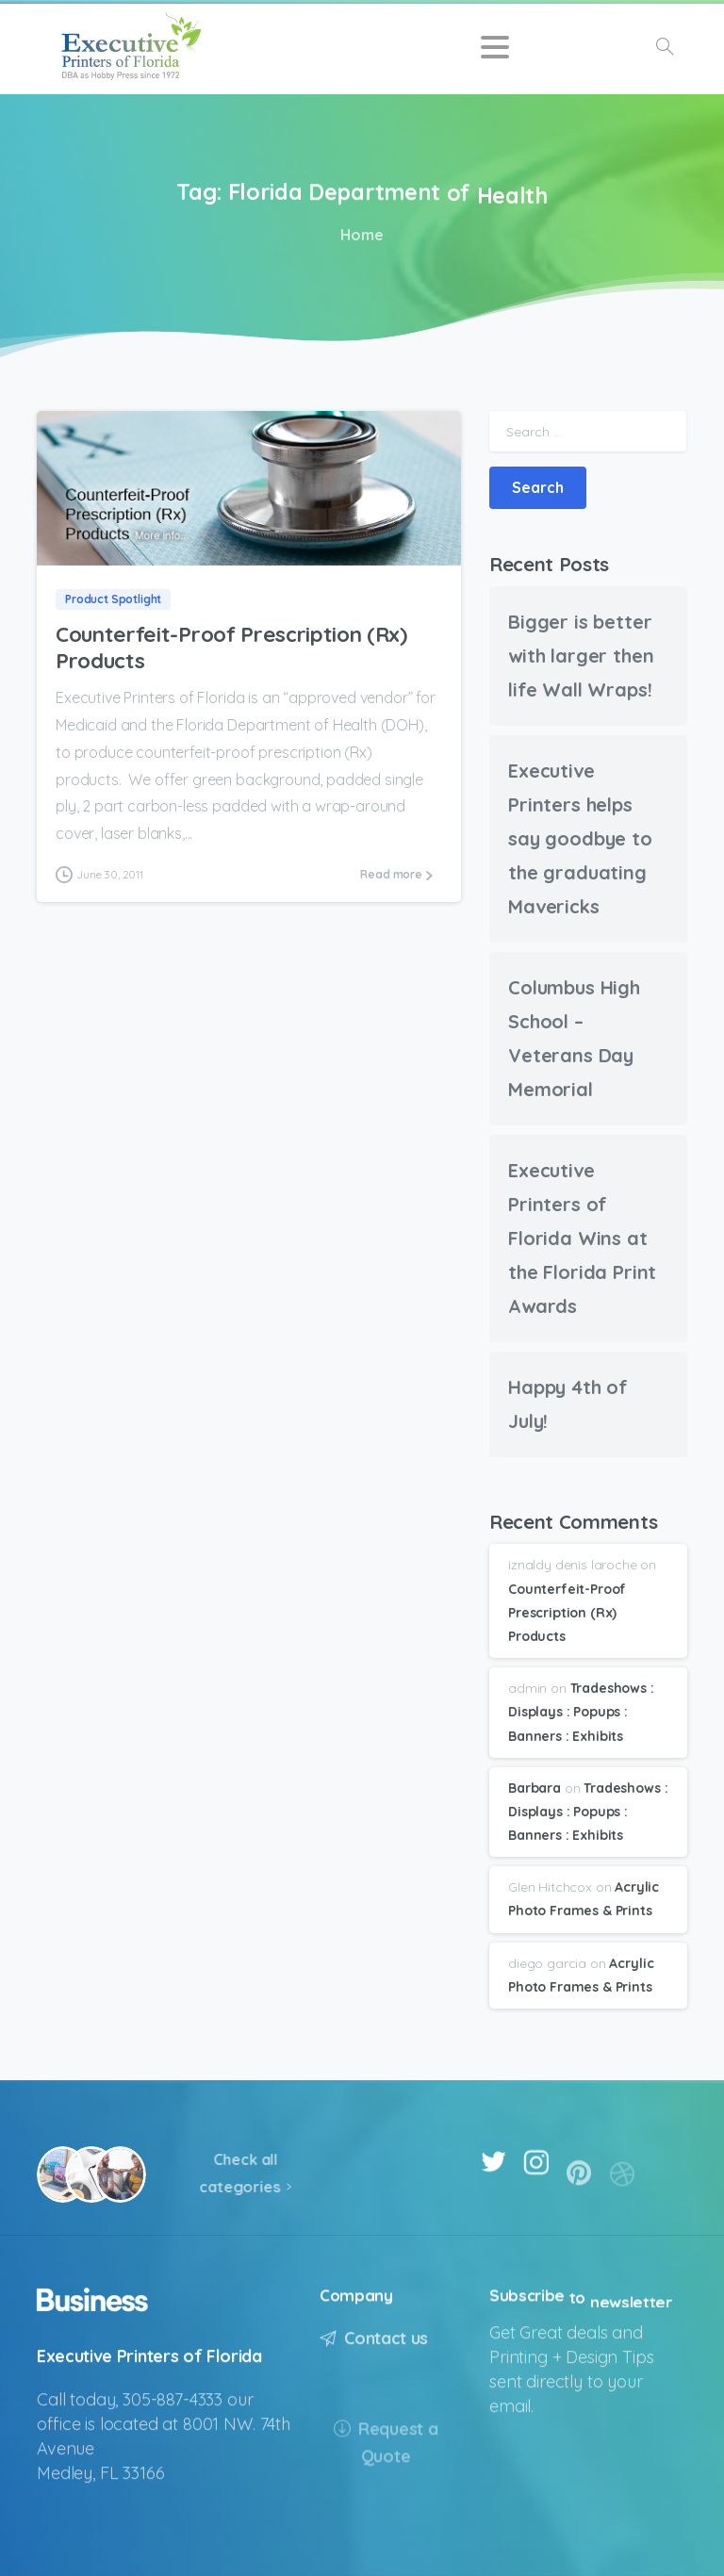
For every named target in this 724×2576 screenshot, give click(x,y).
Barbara (534, 1788)
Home (358, 234)
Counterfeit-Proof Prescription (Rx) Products (231, 647)
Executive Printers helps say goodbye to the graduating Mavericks (580, 838)
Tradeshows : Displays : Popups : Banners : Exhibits (581, 1712)
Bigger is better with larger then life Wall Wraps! (580, 655)
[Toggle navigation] (495, 47)
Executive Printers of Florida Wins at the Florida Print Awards (582, 1238)
